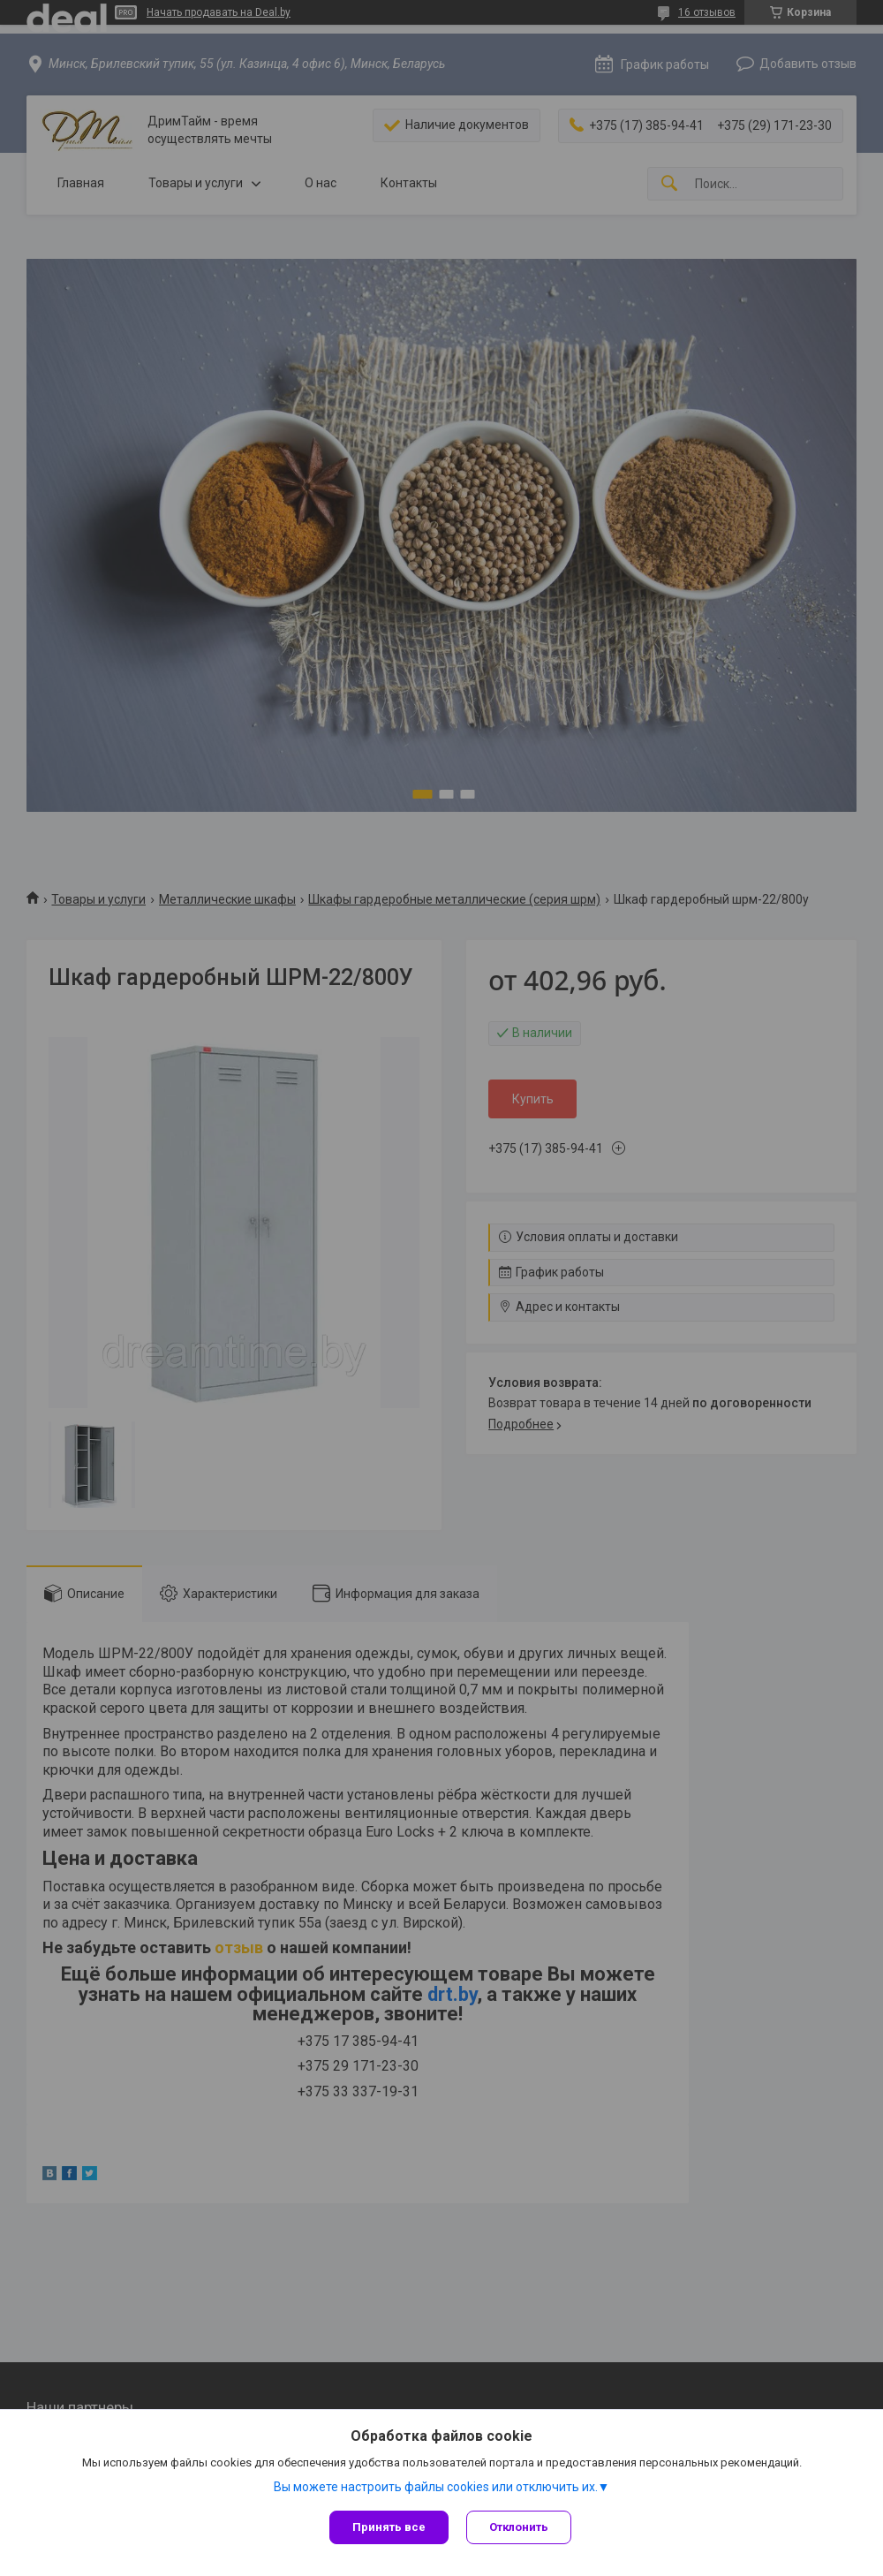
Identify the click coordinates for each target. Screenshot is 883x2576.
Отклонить (518, 2527)
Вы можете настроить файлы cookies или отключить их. (436, 2487)
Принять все (389, 2527)
